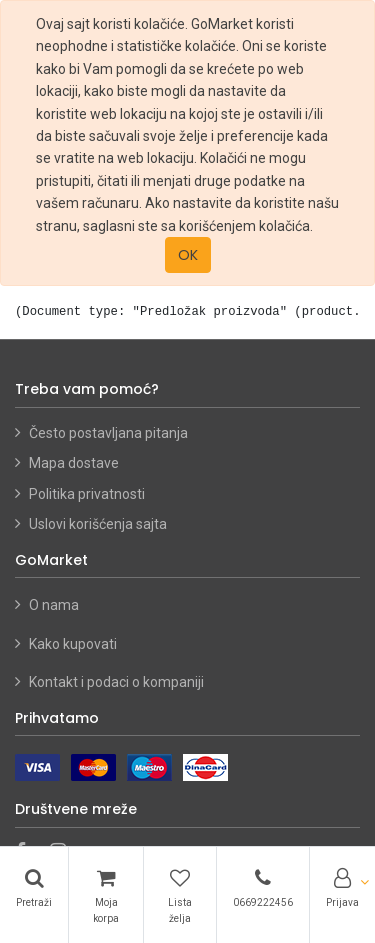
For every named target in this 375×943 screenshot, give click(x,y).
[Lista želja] (180, 895)
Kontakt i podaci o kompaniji (116, 682)
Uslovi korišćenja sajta (98, 524)
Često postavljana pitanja (108, 433)
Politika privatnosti (87, 494)
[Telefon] (263, 887)
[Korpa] (106, 895)
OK (188, 255)
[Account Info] (342, 887)
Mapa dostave (74, 463)
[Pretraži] (34, 887)
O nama (54, 605)
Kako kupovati (74, 644)
